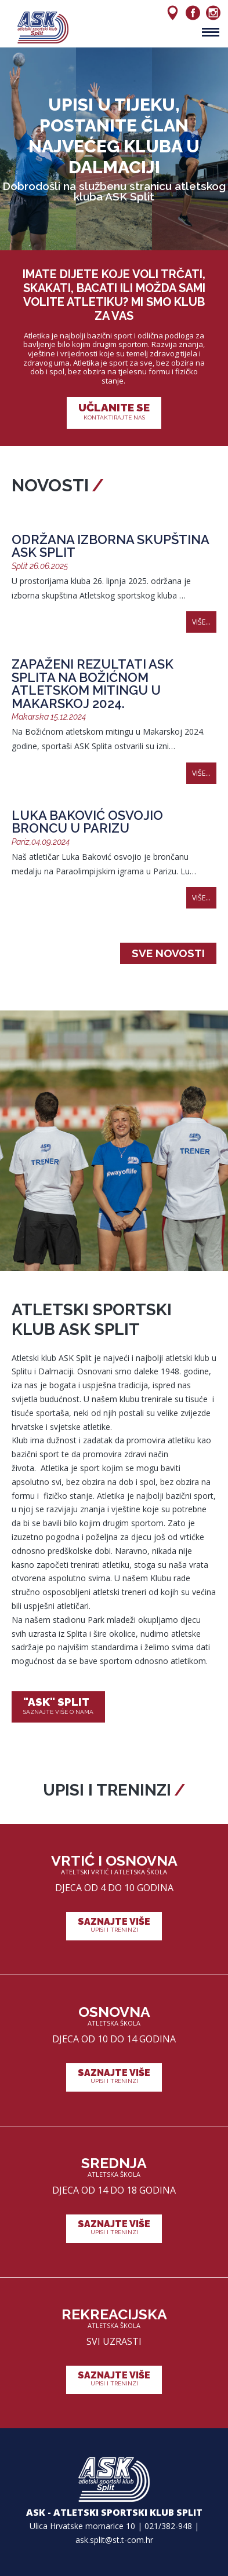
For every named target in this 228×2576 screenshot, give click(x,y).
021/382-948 (168, 2525)
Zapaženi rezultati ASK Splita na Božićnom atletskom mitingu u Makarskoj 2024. (92, 683)
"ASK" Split (58, 1706)
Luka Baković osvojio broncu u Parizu (87, 822)
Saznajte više (114, 1925)
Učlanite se (114, 411)
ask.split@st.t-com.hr (114, 2539)
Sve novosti (168, 953)
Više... (201, 622)
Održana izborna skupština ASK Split (110, 546)
